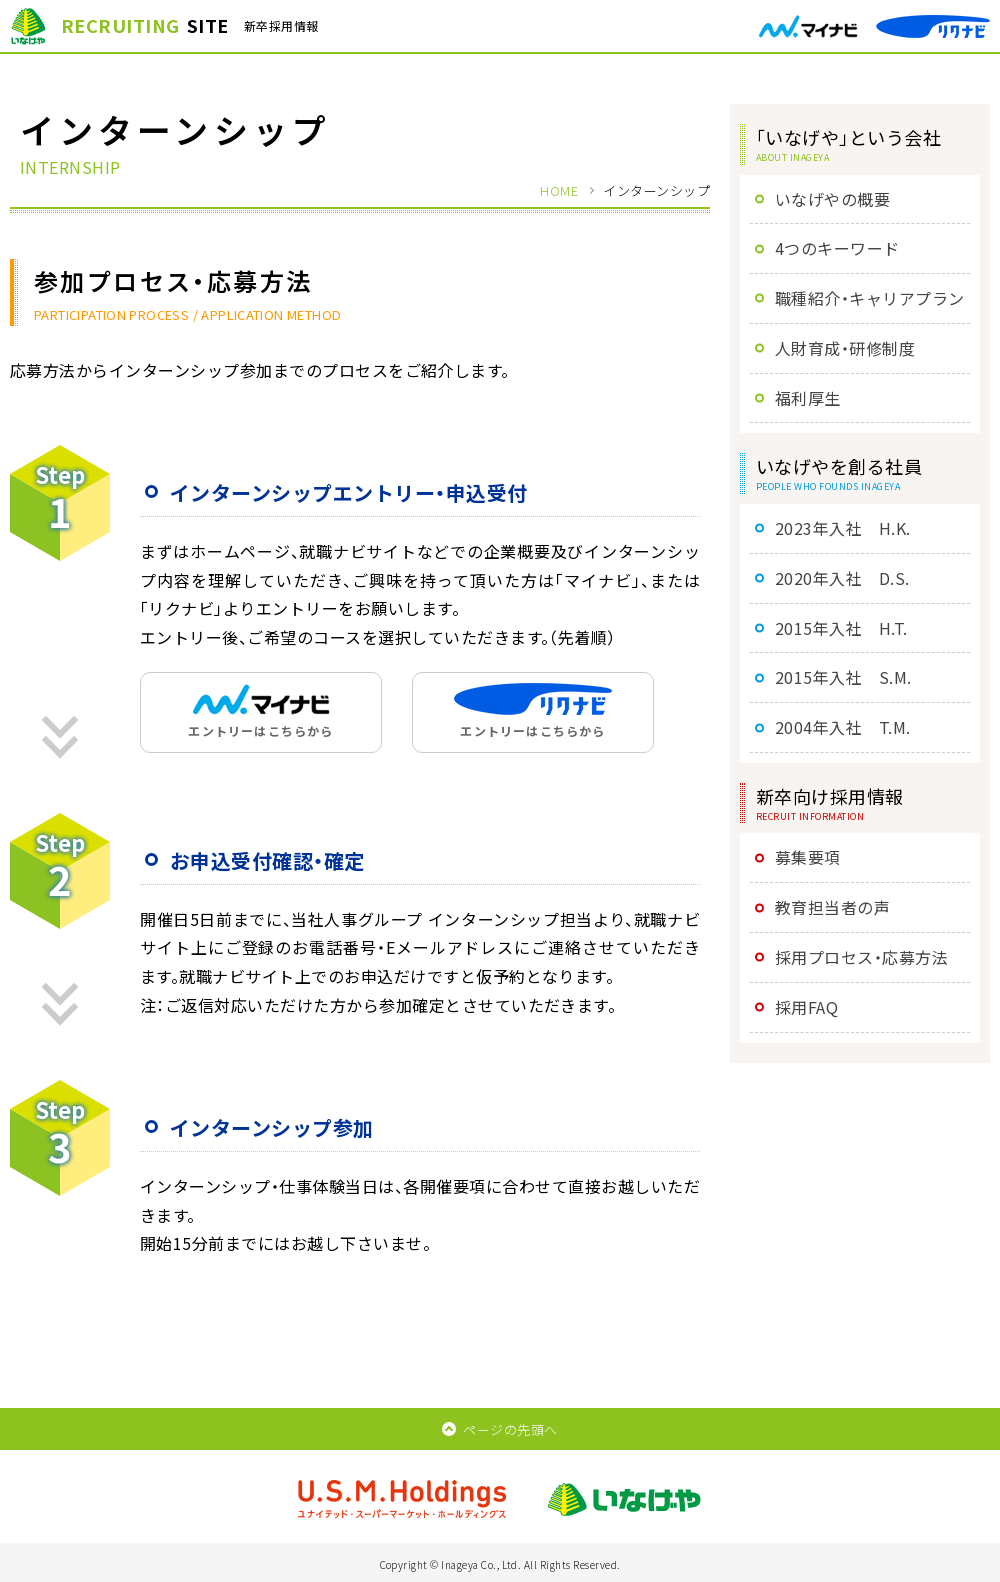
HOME (559, 190)
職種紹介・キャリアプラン (870, 298)
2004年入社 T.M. (843, 727)
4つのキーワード (837, 248)
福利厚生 (808, 398)
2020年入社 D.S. (842, 578)
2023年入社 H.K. (843, 528)
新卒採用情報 (164, 26)
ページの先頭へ (499, 1429)
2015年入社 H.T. (841, 628)
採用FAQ (806, 1007)
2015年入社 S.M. (843, 677)
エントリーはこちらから (261, 711)
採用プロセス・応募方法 (861, 957)
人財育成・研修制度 (845, 348)
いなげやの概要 (832, 199)
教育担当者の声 (832, 907)
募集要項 (808, 857)
